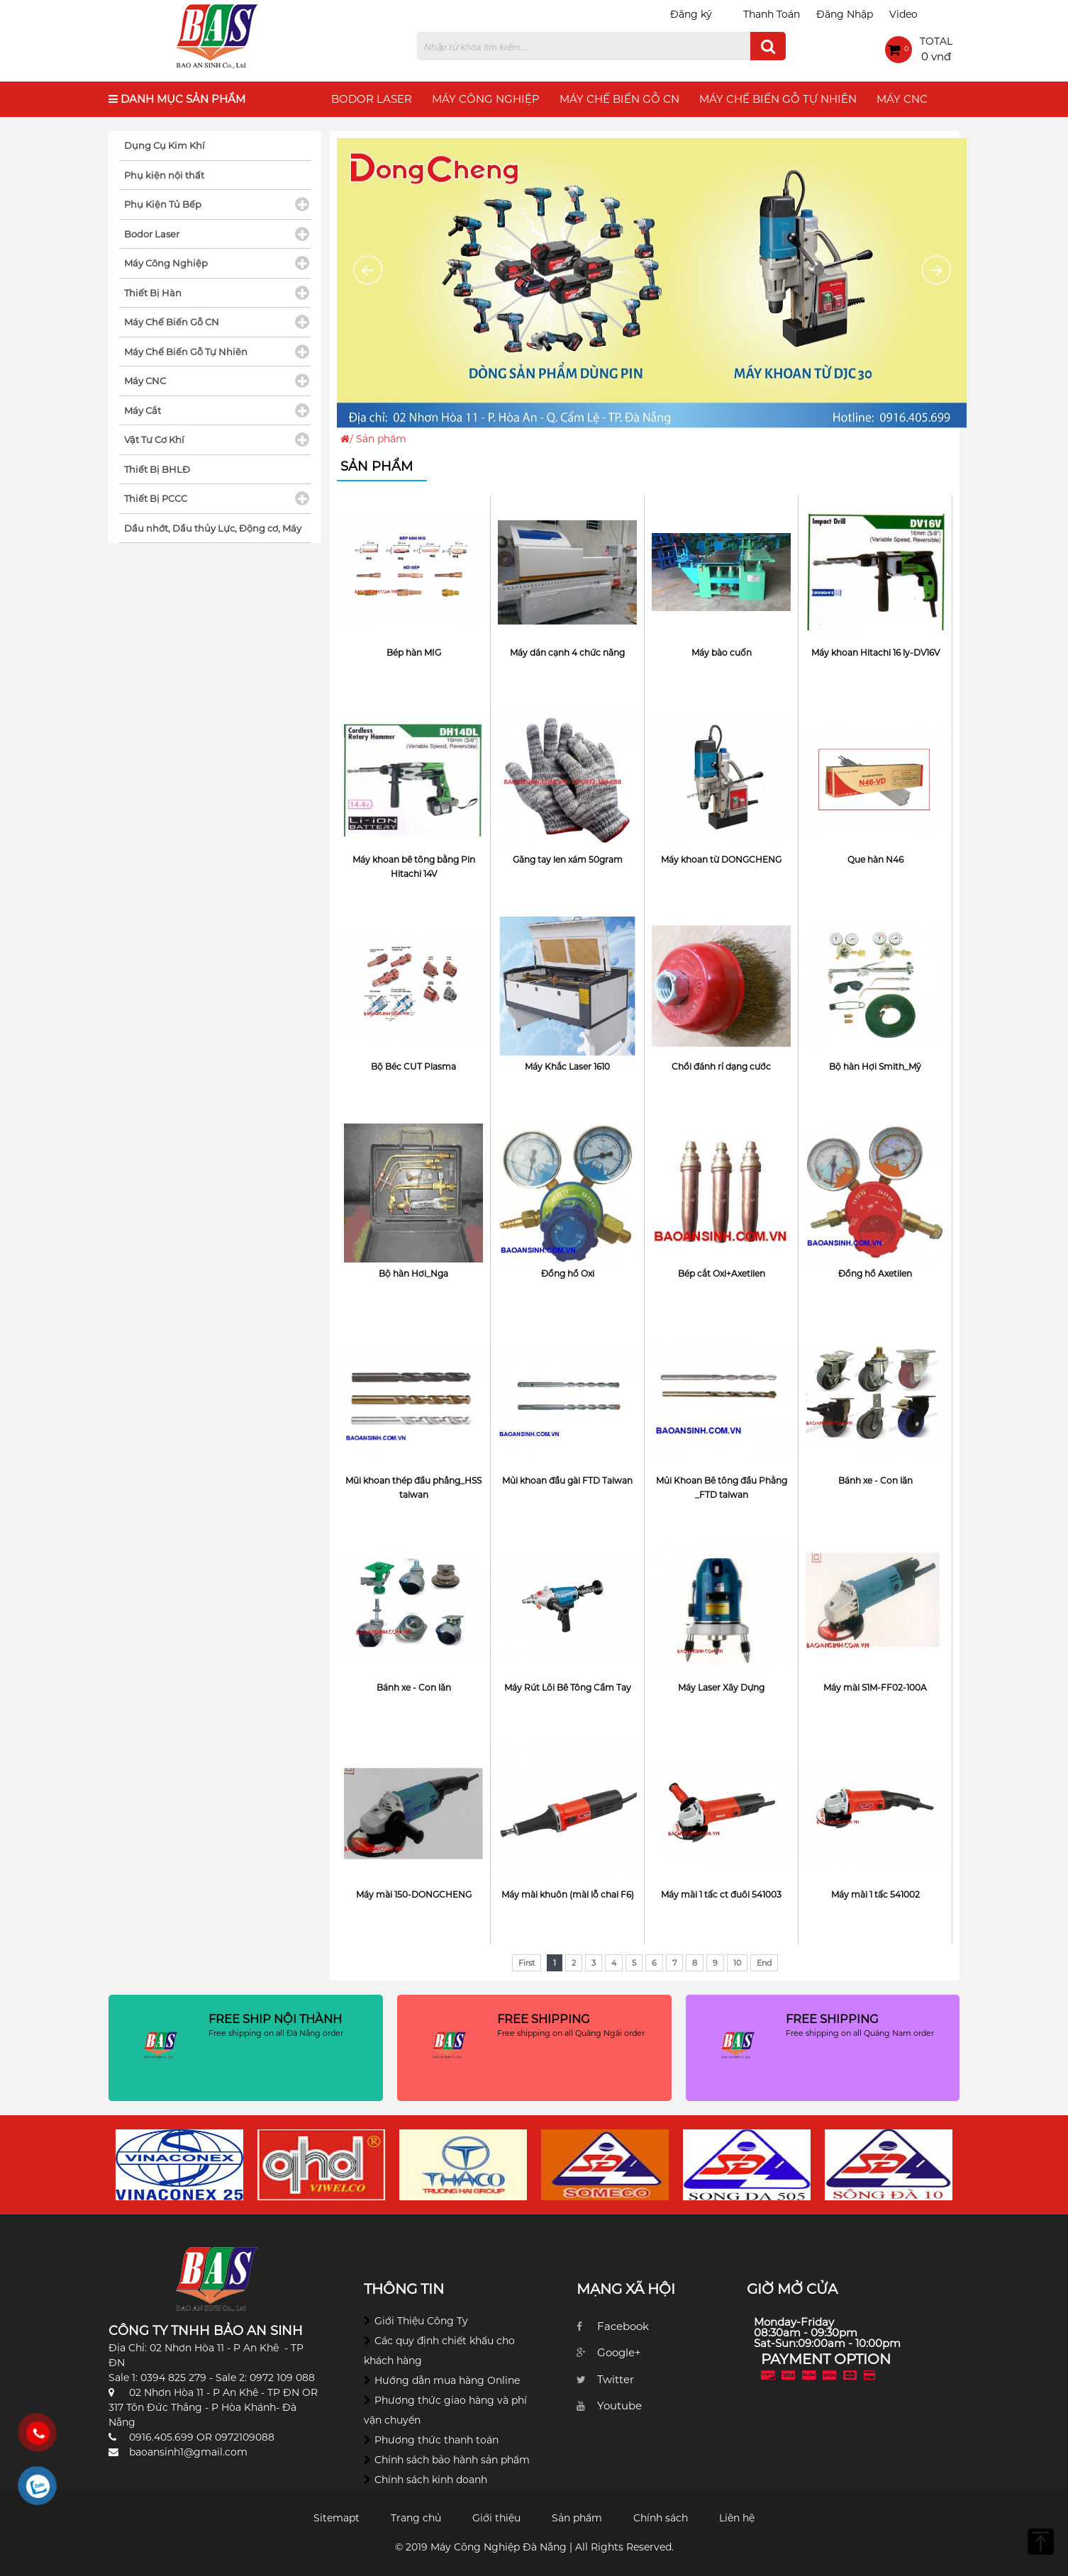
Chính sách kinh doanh (430, 2479)
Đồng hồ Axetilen (875, 1273)
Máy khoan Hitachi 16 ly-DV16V (875, 652)
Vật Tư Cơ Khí (154, 439)
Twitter (615, 2379)
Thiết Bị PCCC (155, 498)
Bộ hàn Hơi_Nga (413, 1273)
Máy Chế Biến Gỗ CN (619, 99)
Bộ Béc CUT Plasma (413, 1066)
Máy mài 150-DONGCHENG (414, 1894)
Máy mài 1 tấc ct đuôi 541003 (721, 1894)
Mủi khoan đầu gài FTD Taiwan (567, 1480)
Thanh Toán (771, 14)
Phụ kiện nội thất (164, 175)
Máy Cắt (142, 410)
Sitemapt (336, 2517)
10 (737, 1963)
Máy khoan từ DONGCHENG (721, 859)
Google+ (619, 2352)
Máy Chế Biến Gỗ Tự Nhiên (778, 99)
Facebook (623, 2326)
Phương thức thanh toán (436, 2440)
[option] (179, 2164)
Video (903, 14)
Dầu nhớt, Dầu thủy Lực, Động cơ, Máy (212, 528)
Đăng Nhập (844, 14)
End (764, 1963)
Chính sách (660, 2517)
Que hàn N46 (875, 859)
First (526, 1963)
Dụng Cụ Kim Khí (164, 145)
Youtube (619, 2405)
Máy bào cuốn (721, 652)
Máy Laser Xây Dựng (721, 1687)
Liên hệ (737, 2517)
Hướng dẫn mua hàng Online (447, 2380)
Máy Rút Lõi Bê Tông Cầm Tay (567, 1687)
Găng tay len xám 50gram (568, 859)
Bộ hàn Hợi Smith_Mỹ (875, 1066)
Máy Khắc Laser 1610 (567, 1066)
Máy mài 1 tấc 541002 (875, 1894)
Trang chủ (416, 2517)
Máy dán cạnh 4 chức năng (567, 652)
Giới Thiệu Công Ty (421, 2320)
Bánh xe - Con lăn (875, 1480)
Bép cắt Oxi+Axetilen (721, 1273)
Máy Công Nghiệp (486, 99)
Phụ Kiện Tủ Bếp (162, 204)
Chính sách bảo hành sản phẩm (452, 2459)
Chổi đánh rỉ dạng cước (721, 1066)
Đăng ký (691, 14)
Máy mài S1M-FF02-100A (875, 1687)
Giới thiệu (496, 2517)
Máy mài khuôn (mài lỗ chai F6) (567, 1894)
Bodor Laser (371, 99)
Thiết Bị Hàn (153, 292)
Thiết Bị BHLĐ (157, 469)
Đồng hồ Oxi (567, 1273)
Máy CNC (902, 99)
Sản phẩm (577, 2517)
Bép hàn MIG (413, 652)
